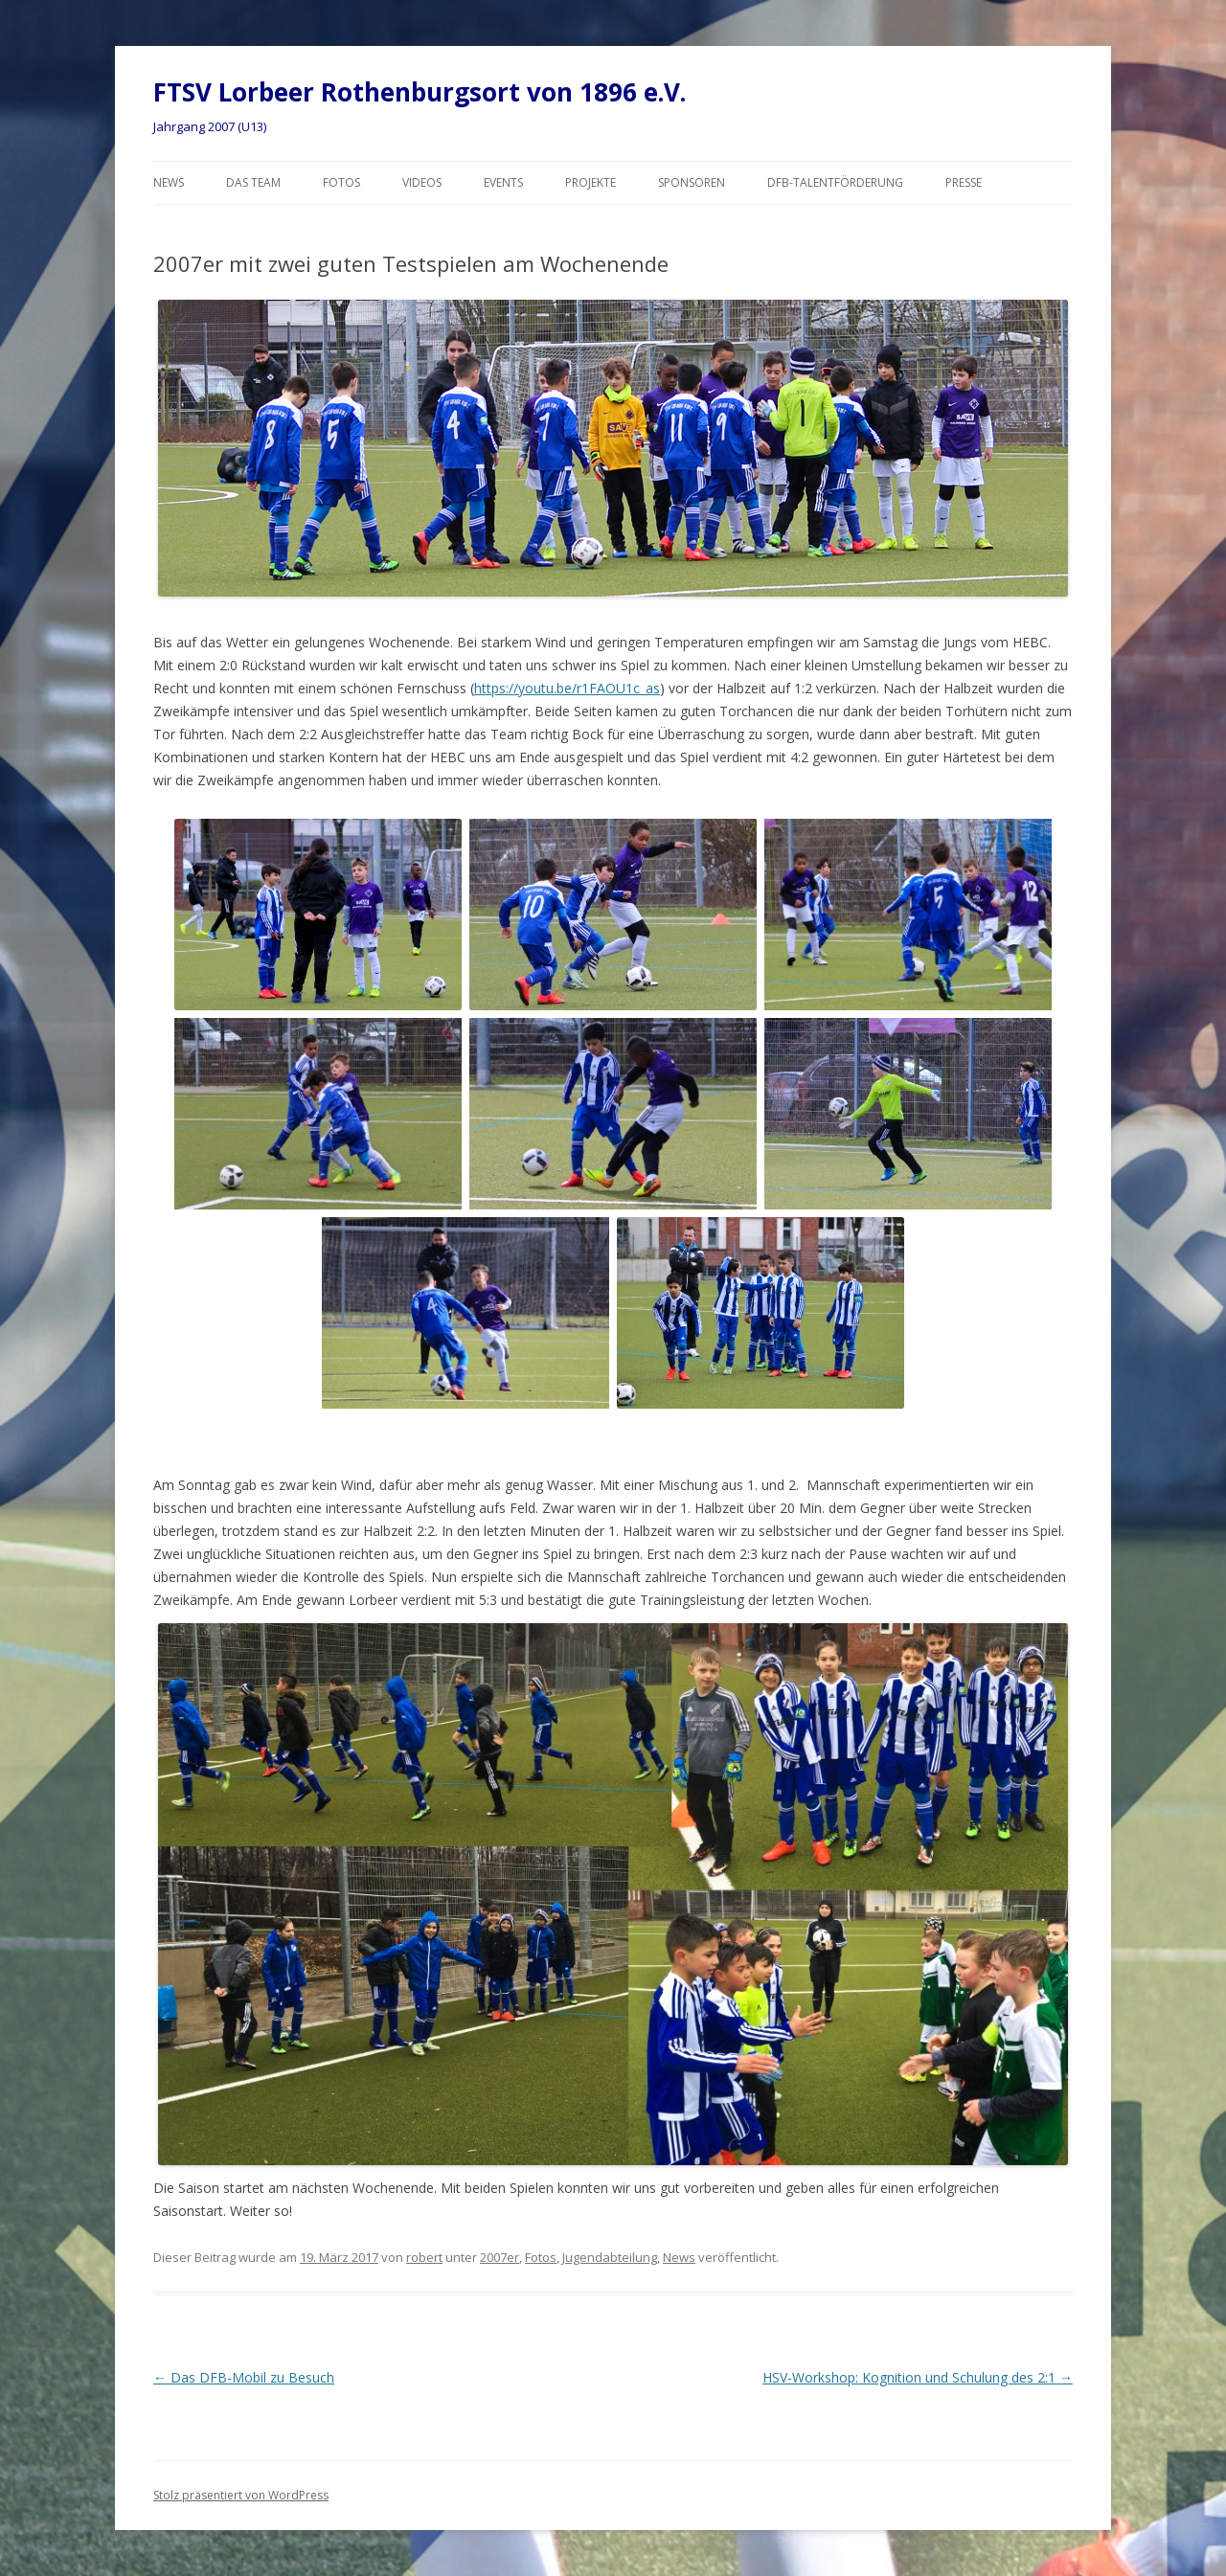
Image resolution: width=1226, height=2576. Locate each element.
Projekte (590, 182)
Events (503, 182)
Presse (963, 182)
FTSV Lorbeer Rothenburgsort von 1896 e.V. (419, 92)
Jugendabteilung (609, 2257)
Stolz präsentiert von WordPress (241, 2495)
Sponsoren (691, 182)
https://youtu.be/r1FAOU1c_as (567, 688)
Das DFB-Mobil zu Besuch (243, 2377)
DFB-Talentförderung (835, 182)
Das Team (253, 182)
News (168, 182)
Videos (422, 182)
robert (424, 2257)
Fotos (341, 182)
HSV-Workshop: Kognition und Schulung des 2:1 (917, 2377)
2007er (499, 2257)
